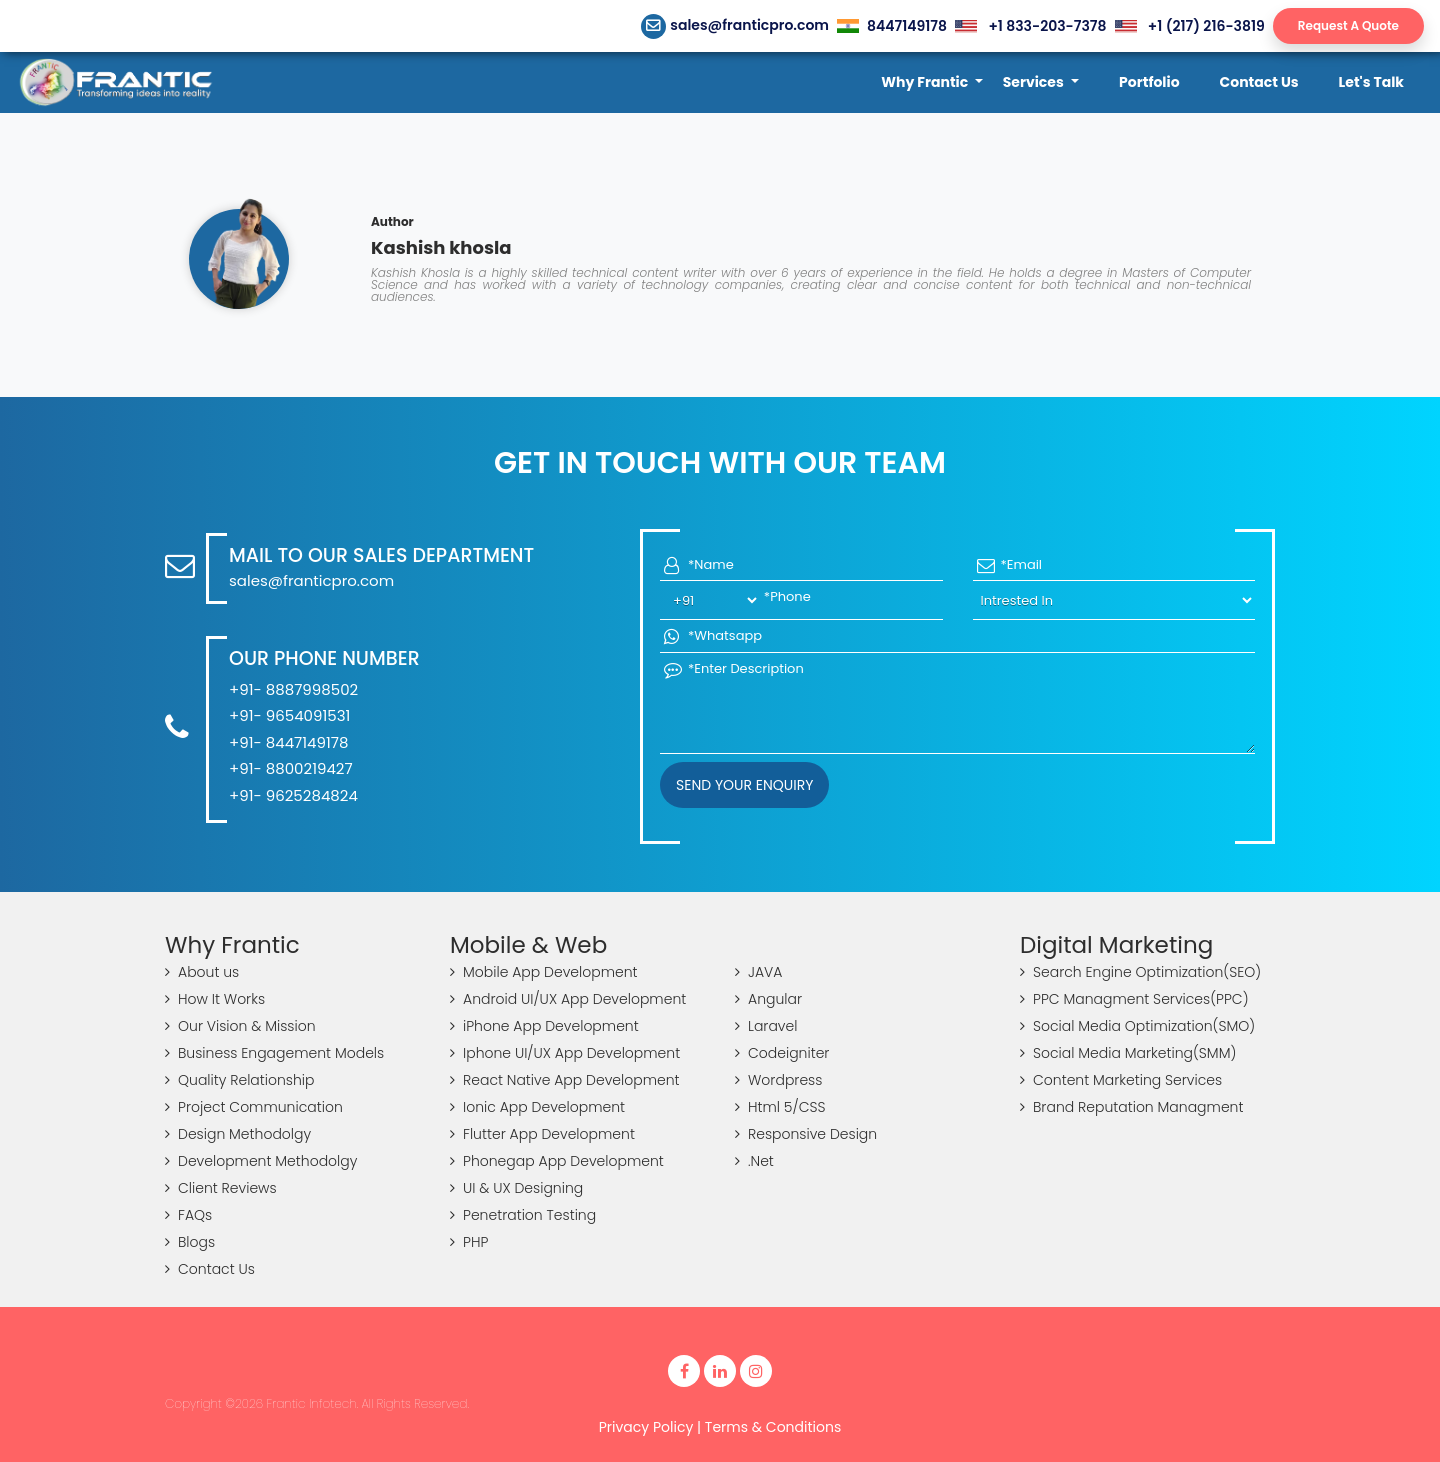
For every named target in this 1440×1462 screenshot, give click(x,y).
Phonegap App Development (557, 1161)
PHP (469, 1242)
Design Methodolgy (238, 1134)
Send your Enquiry (744, 785)
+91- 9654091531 (289, 715)
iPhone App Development (544, 1026)
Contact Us (210, 1269)
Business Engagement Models (274, 1053)
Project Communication (254, 1107)
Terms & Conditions (773, 1427)
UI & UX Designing (516, 1188)
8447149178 (892, 26)
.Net (754, 1161)
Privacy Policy (646, 1427)
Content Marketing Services (1121, 1080)
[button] (931, 82)
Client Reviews (221, 1188)
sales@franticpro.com (735, 25)
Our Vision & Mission (240, 1026)
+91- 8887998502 (293, 689)
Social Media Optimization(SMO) (1137, 1026)
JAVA (758, 972)
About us (202, 972)
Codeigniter (782, 1053)
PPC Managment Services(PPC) (1134, 999)
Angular (768, 999)
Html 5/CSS (780, 1107)
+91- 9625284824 (293, 795)
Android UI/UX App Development (568, 999)
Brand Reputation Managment (1131, 1107)
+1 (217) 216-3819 (1190, 26)
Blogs (190, 1242)
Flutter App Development (542, 1134)
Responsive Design (806, 1134)
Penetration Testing (523, 1215)
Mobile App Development (544, 972)
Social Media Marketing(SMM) (1128, 1053)
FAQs (188, 1215)
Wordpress (778, 1080)
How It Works (215, 999)
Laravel (766, 1026)
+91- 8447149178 (288, 742)
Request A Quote (1348, 25)
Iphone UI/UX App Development (565, 1053)
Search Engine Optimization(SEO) (1140, 972)
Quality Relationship (240, 1080)
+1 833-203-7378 (1030, 26)
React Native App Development (565, 1080)
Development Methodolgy (261, 1161)
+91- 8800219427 (291, 768)
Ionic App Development (537, 1107)
